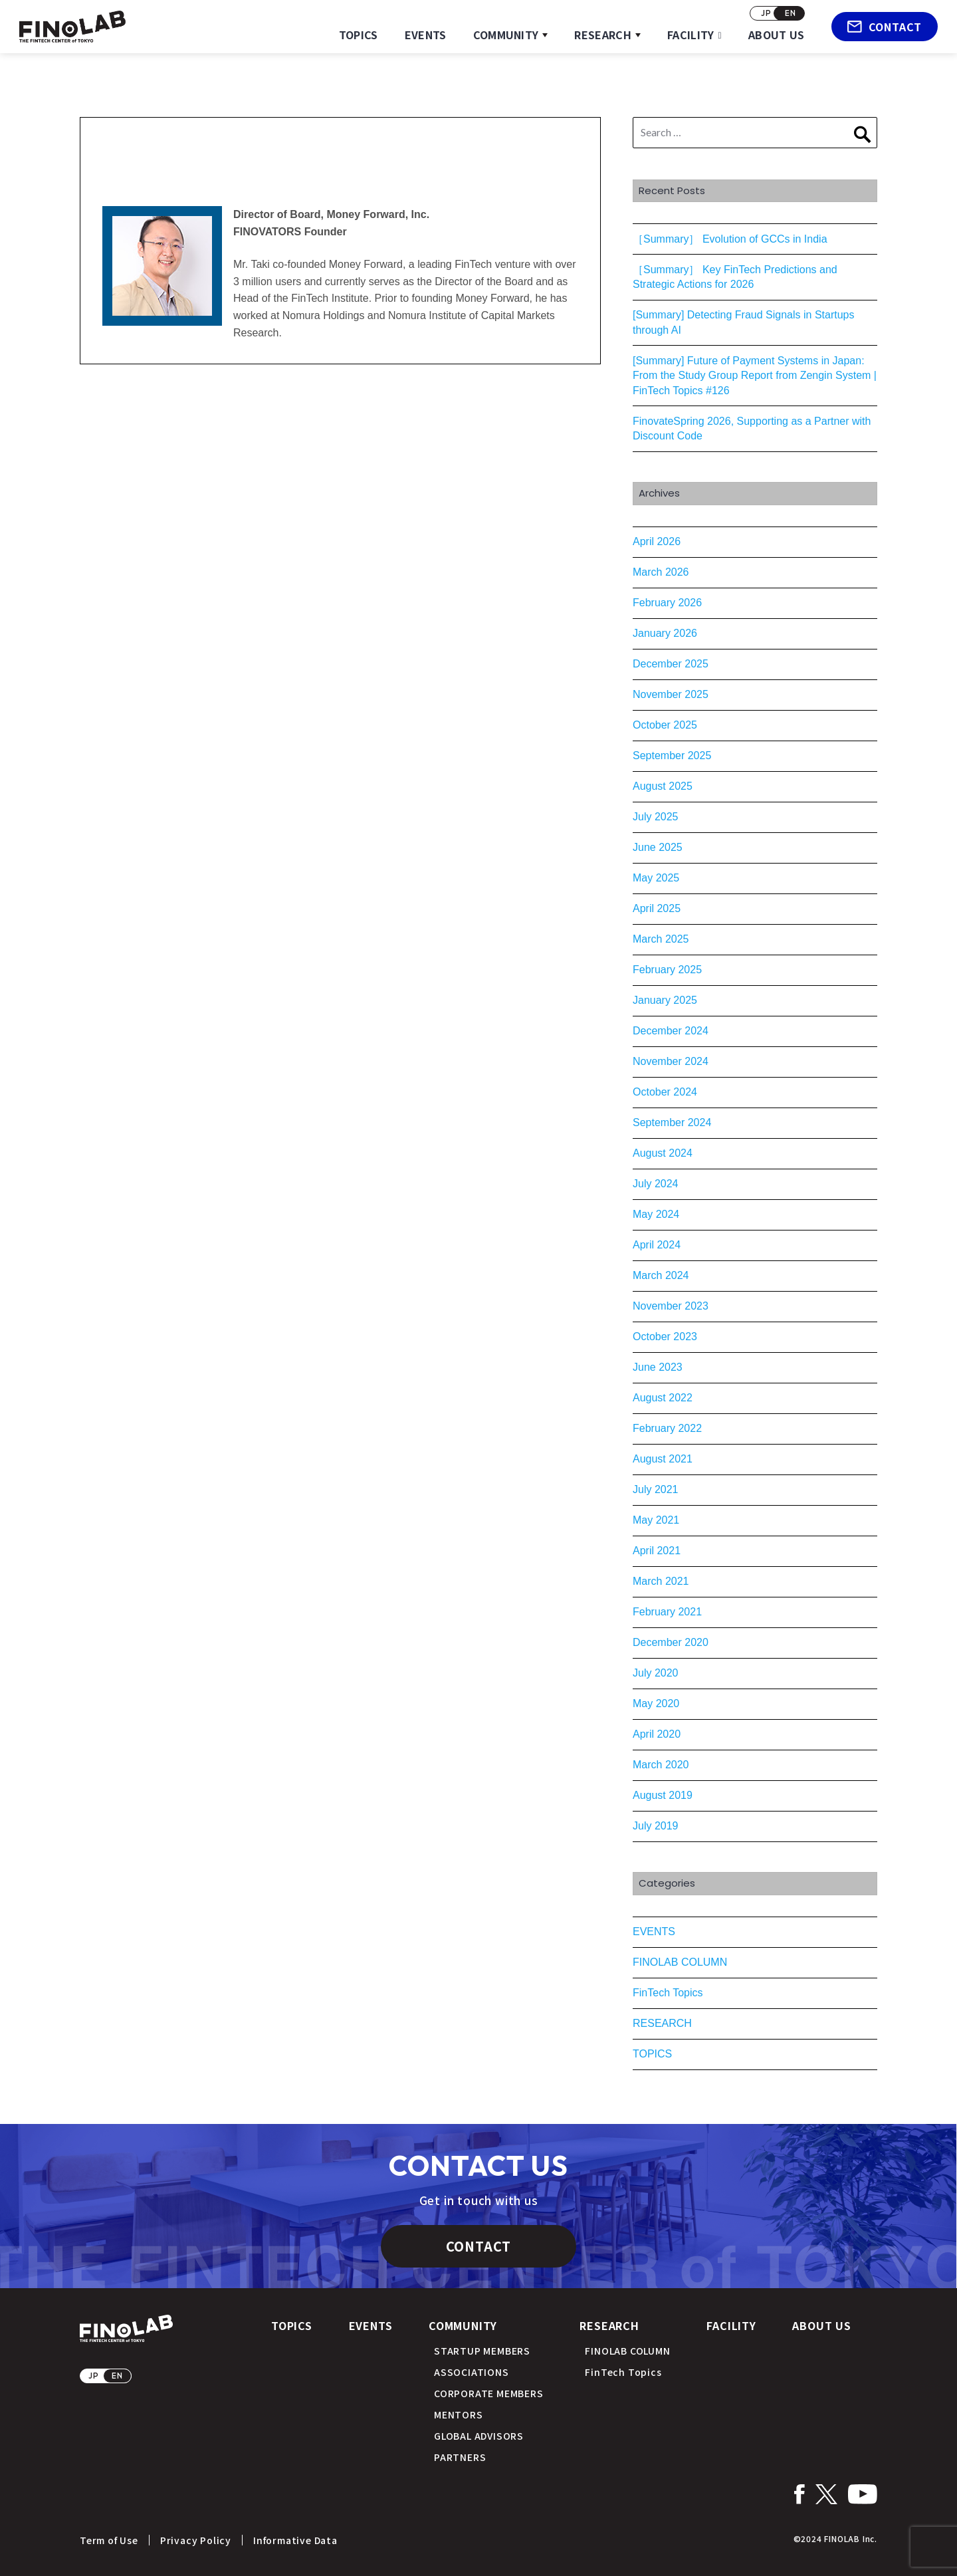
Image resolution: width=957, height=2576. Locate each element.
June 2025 (658, 847)
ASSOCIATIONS (471, 2372)
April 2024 (657, 1244)
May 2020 (656, 1703)
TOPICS (358, 35)
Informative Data (295, 2540)
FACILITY (690, 35)
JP (766, 13)
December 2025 (670, 663)
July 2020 (656, 1673)
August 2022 (662, 1397)
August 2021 (662, 1458)
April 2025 (657, 908)
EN (790, 13)
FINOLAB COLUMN (680, 1962)
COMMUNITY (506, 35)
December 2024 (670, 1030)
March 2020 (661, 1764)
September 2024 (672, 1122)
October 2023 (665, 1336)
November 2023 (670, 1306)
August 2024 (662, 1153)
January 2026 (665, 633)
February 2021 (667, 1611)
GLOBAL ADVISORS (479, 2435)
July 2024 (656, 1183)
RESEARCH (602, 35)
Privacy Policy (195, 2540)
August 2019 (662, 1795)
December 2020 (670, 1642)
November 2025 (670, 694)
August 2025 (662, 786)
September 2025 (672, 755)
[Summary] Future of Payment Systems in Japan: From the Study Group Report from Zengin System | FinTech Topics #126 (755, 375)
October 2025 (665, 725)
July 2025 (656, 816)
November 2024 (670, 1061)
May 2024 (656, 1214)
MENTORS (458, 2414)
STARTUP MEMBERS (482, 2350)
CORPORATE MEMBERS (489, 2393)
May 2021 (656, 1520)
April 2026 (657, 541)
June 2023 (658, 1367)
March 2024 (661, 1275)
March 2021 (661, 1581)
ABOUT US (776, 35)
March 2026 (661, 572)
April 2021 (657, 1550)
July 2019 (656, 1825)
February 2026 (667, 602)
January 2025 (665, 1000)
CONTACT (884, 27)
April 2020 (657, 1734)
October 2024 (665, 1092)
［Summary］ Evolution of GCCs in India (730, 239)
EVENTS (426, 35)
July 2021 (656, 1489)
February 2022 (667, 1428)
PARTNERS (460, 2457)
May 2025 (656, 877)
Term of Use (109, 2540)
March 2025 (661, 939)
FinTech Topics (668, 1992)
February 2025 (667, 969)
